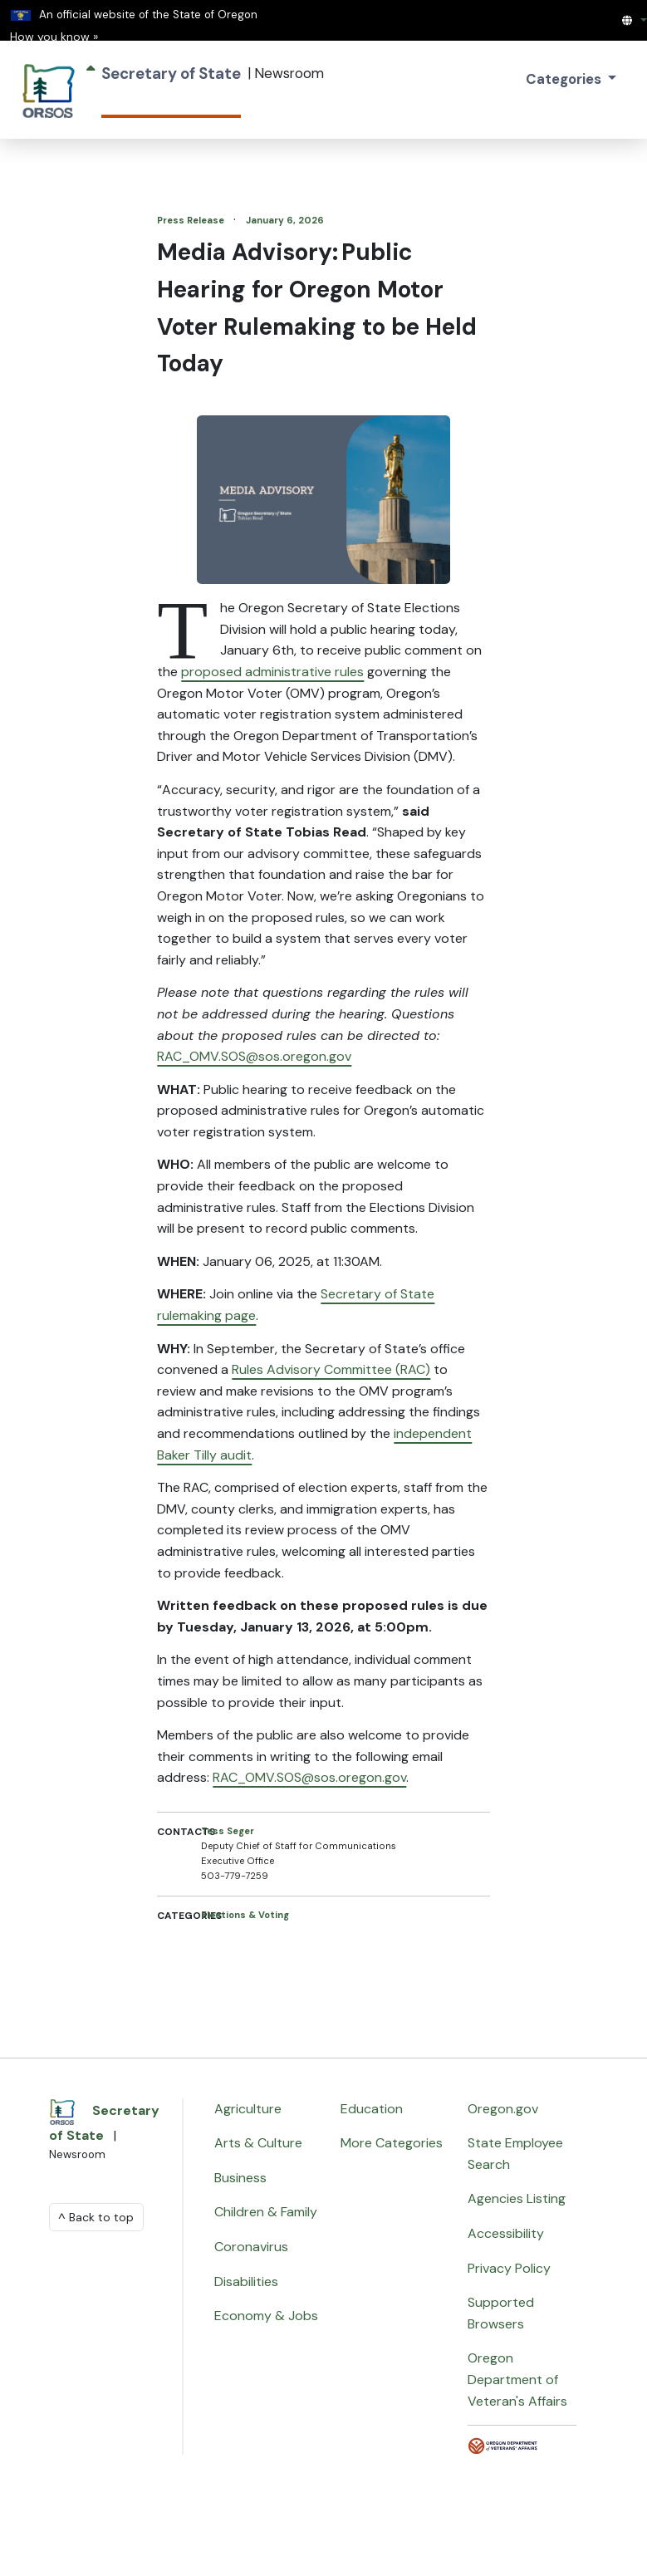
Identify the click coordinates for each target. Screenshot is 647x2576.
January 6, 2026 (285, 220)
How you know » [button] (54, 36)
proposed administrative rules (272, 671)
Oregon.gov (503, 2108)
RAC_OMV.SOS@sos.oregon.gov (254, 1056)
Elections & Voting (245, 1915)
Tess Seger (227, 1831)
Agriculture (248, 2108)
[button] (634, 20)
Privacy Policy (509, 2268)
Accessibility (506, 2233)
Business (240, 2177)
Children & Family (265, 2211)
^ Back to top (96, 2217)
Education (372, 2108)
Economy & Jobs (266, 2315)
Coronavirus (251, 2246)
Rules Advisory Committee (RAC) (331, 1369)
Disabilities (246, 2281)
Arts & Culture (258, 2143)
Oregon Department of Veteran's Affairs (517, 2379)
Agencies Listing (517, 2198)
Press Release (192, 220)
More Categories (392, 2143)
